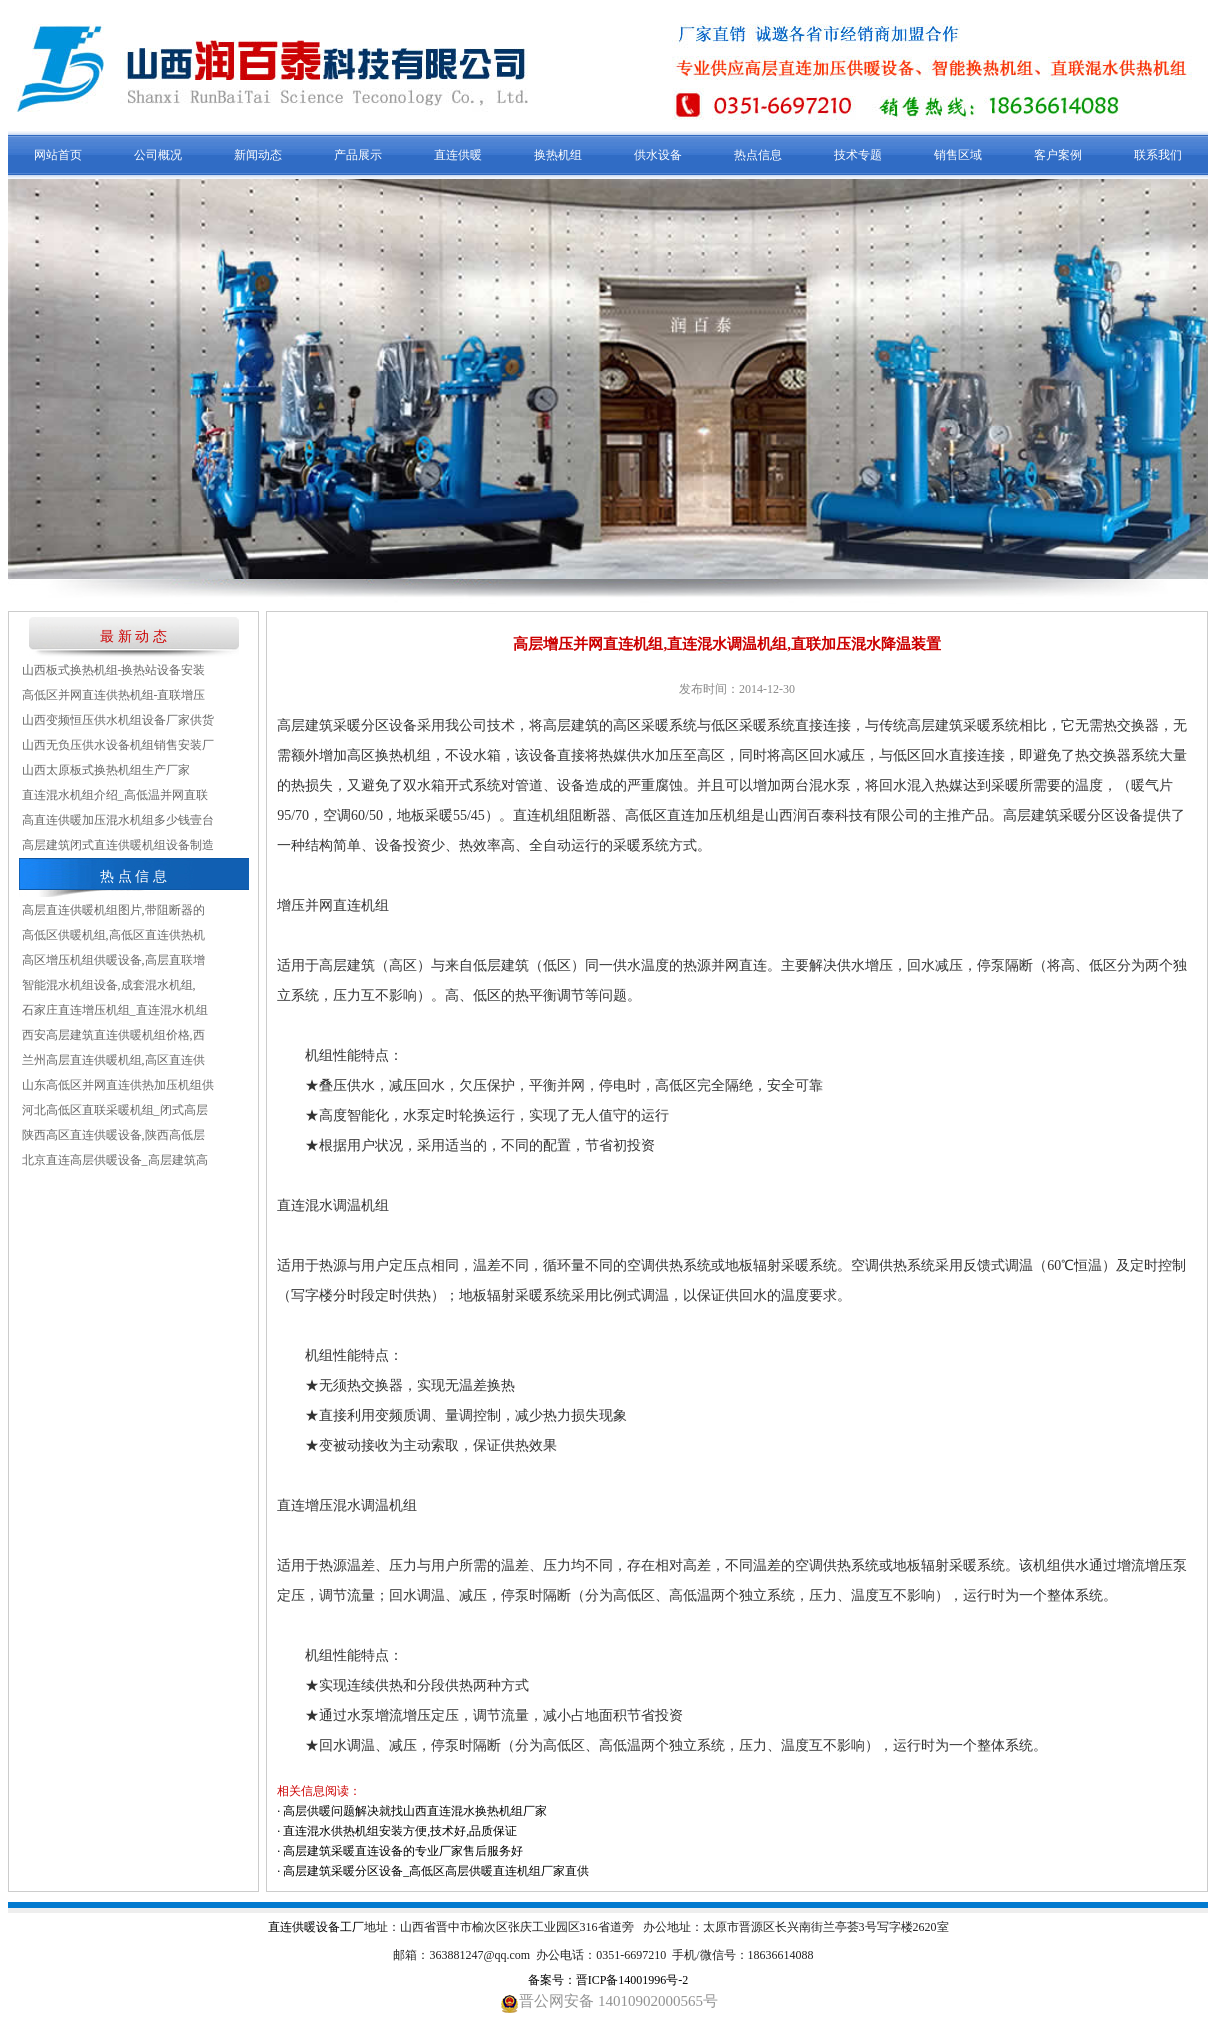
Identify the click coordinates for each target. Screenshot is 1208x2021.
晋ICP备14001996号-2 (632, 1980)
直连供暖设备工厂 (316, 1927)
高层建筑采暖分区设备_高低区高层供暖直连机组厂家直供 (436, 1871)
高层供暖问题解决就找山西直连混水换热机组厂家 (415, 1811)
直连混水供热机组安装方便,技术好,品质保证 (400, 1831)
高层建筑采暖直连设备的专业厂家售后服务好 (403, 1851)
